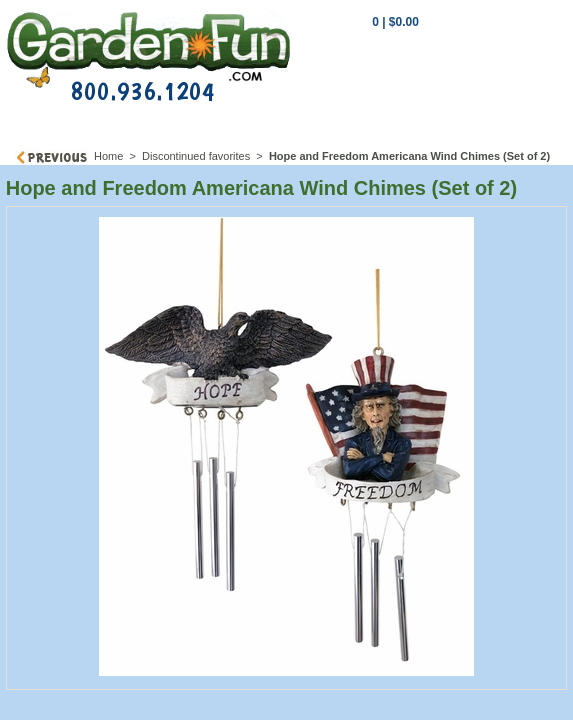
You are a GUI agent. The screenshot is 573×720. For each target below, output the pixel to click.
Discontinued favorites (196, 156)
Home (108, 156)
